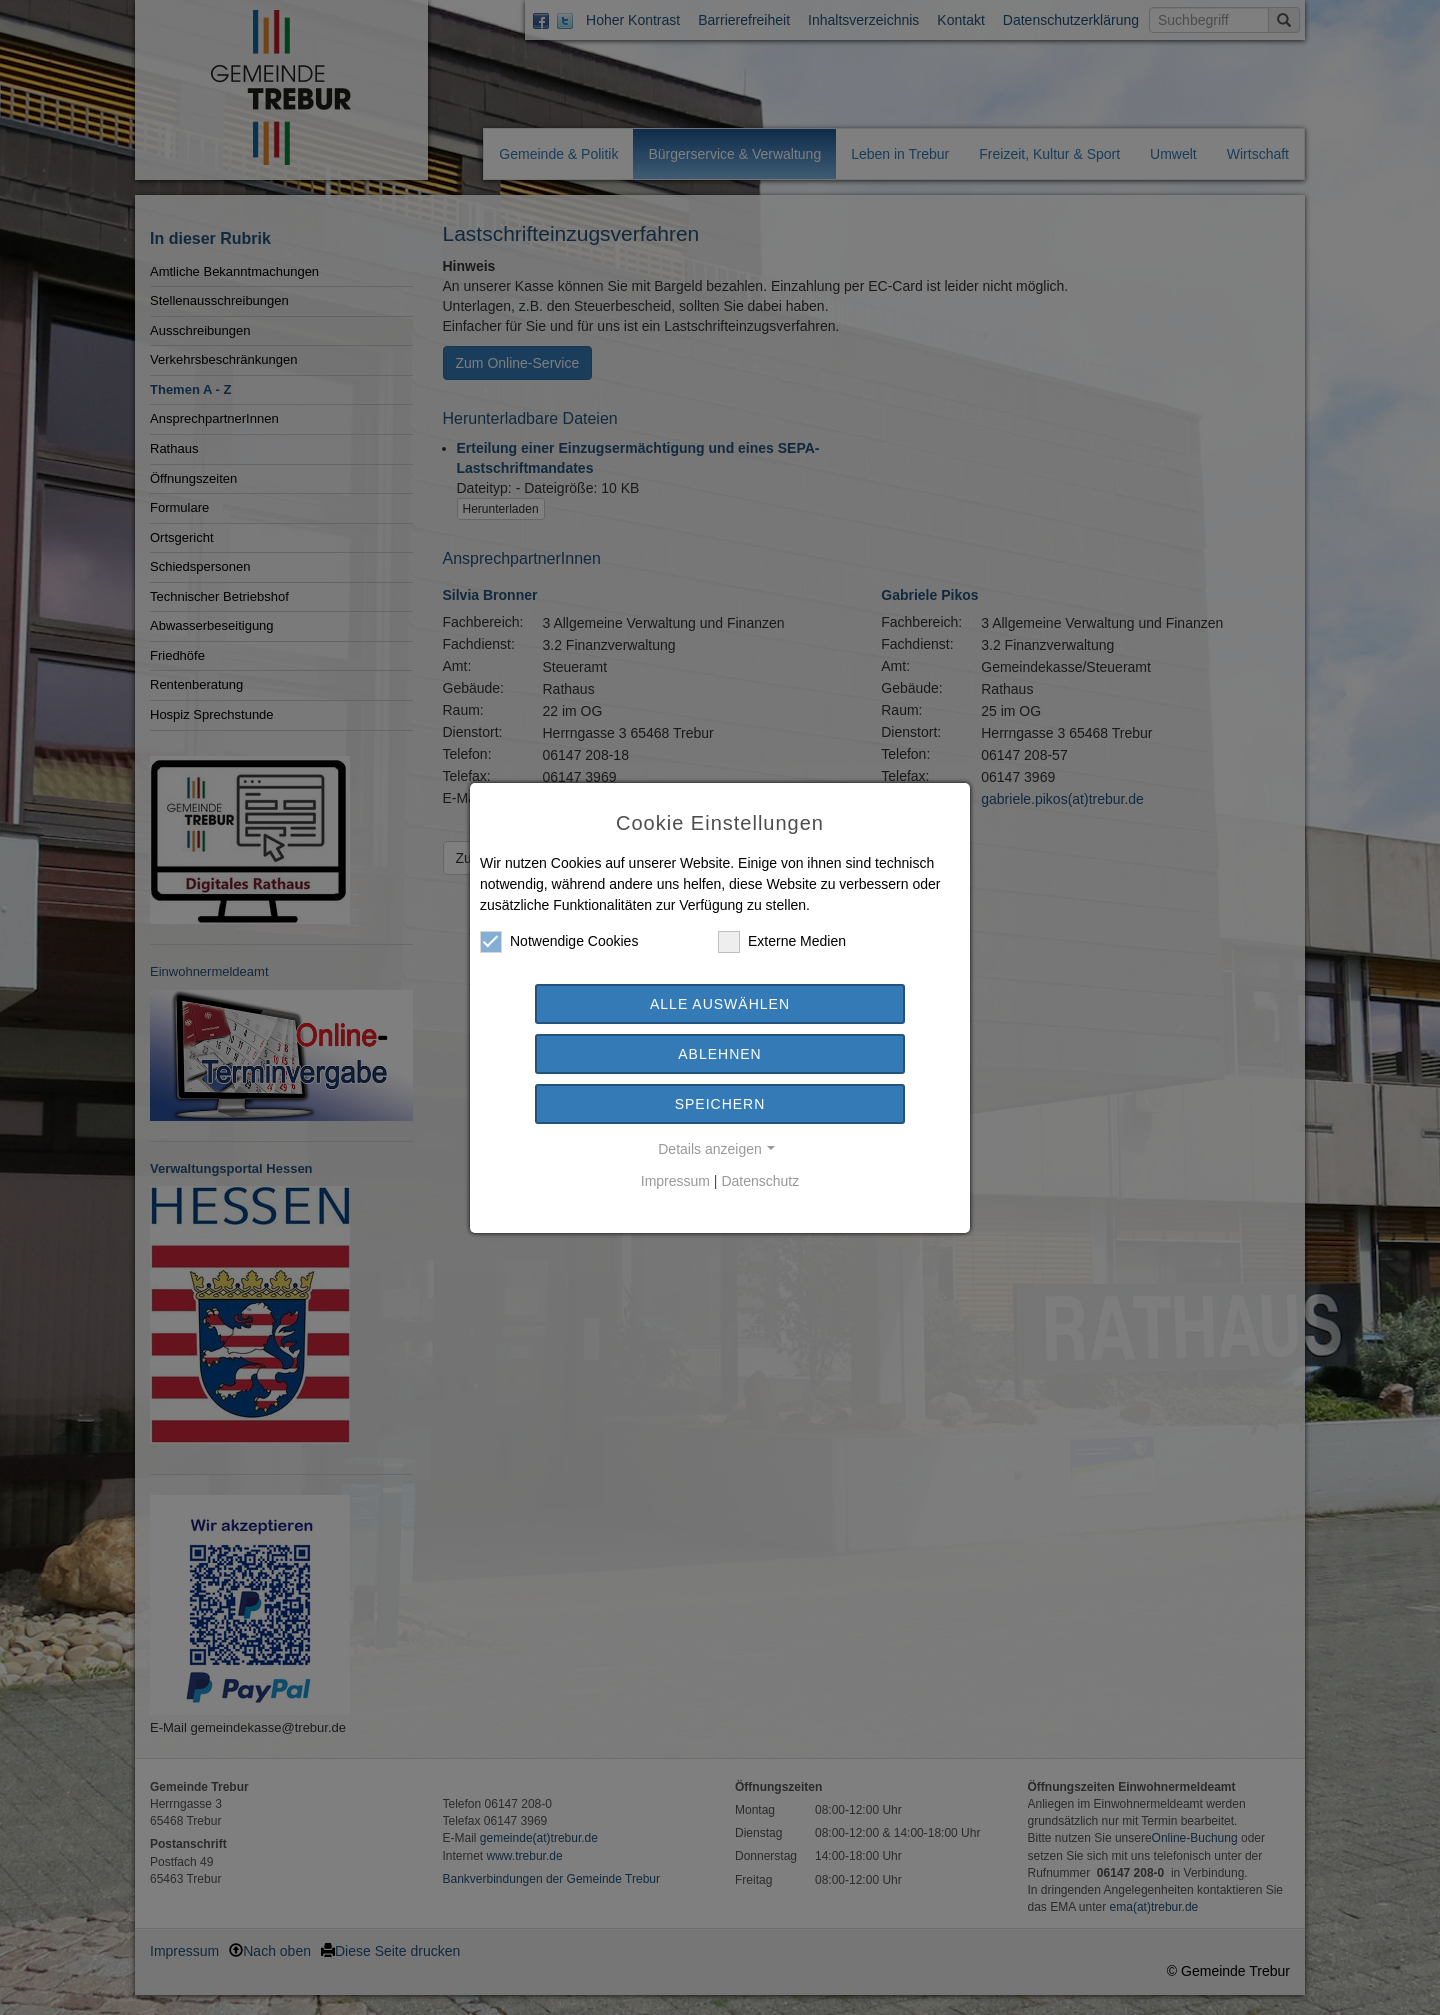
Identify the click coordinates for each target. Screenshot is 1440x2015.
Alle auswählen (720, 1004)
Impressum (675, 1181)
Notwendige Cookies (559, 941)
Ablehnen (719, 1054)
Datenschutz (760, 1181)
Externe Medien (782, 941)
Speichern (720, 1104)
